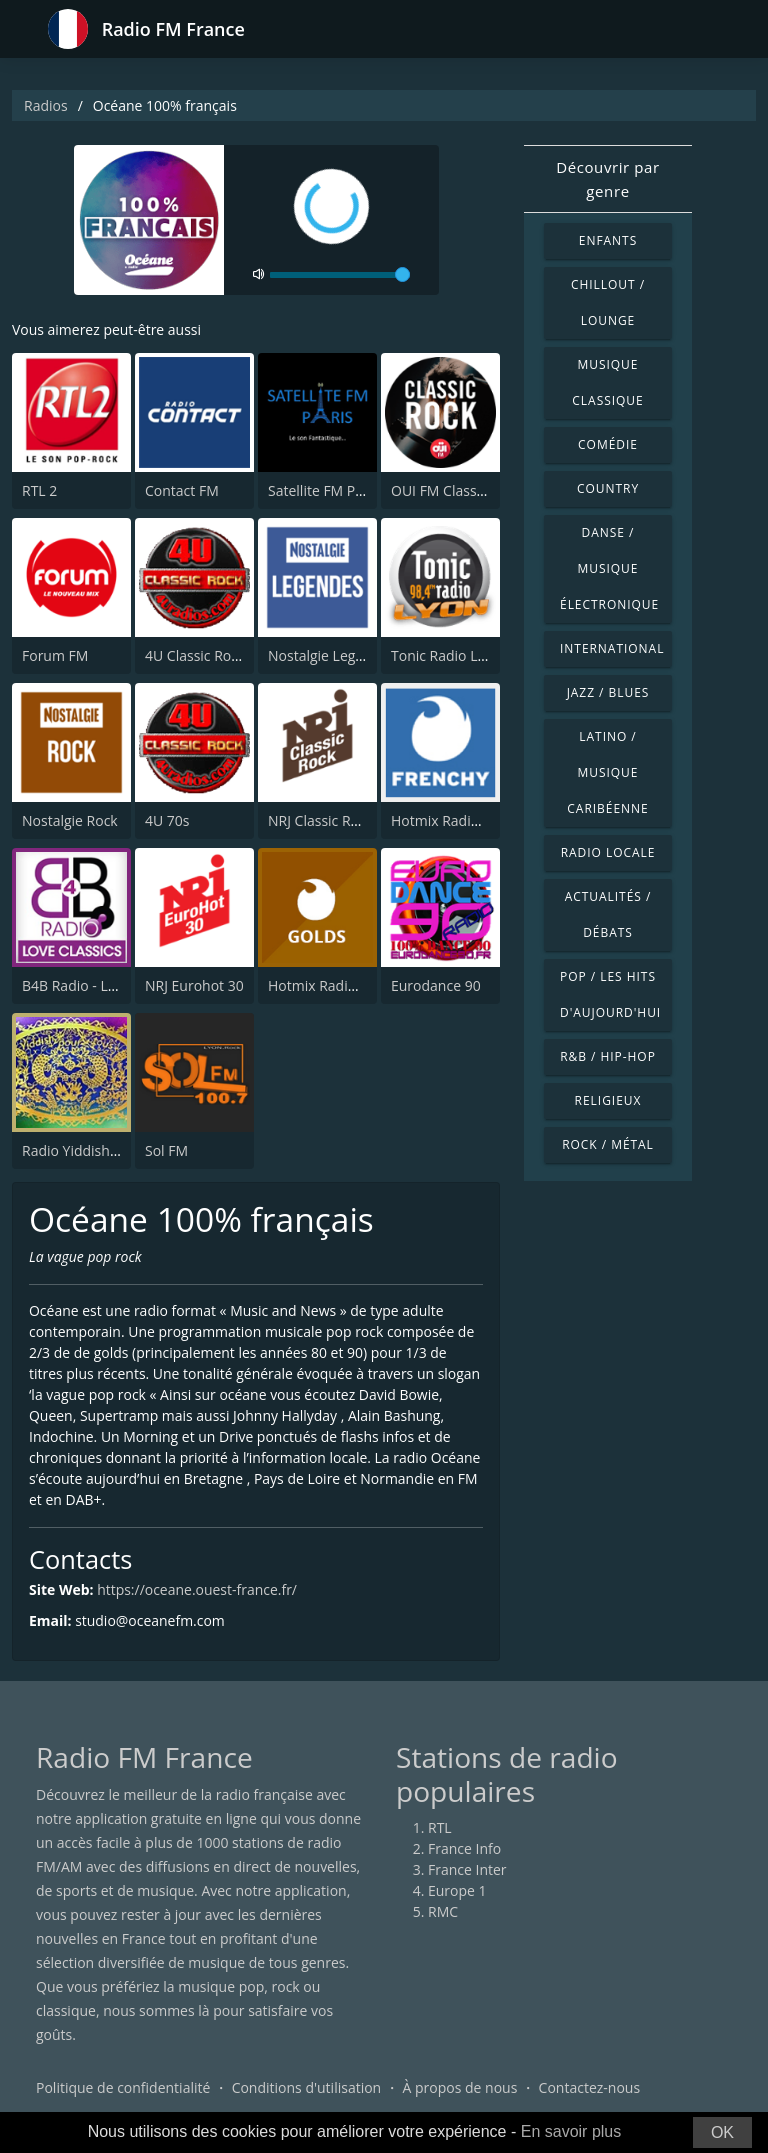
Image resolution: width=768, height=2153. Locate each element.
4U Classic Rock (195, 655)
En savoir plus (571, 2131)
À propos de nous (459, 2087)
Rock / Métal (608, 1144)
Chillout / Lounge (608, 302)
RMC (443, 1911)
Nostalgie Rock (70, 820)
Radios (46, 105)
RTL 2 (39, 490)
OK (722, 2132)
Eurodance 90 (436, 985)
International (612, 648)
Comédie (608, 444)
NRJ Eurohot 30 (194, 985)
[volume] (340, 275)
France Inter (467, 1869)
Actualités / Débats (608, 914)
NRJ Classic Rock (320, 820)
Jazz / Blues (608, 692)
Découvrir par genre (608, 179)
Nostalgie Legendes (331, 655)
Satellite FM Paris (323, 490)
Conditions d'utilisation (307, 2087)
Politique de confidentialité (123, 2087)
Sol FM (166, 1150)
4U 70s (167, 820)
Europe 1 (457, 1890)
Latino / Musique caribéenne (607, 772)
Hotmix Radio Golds (332, 985)
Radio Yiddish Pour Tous (101, 1150)
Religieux (608, 1100)
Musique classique (607, 382)
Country (608, 488)
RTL (440, 1827)
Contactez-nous (590, 2087)
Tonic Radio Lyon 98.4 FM (473, 655)
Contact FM (182, 490)
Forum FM (55, 655)
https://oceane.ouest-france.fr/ (197, 1590)
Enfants (608, 240)
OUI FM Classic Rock (456, 490)
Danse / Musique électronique (609, 568)
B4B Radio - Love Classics (103, 985)
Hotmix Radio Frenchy (462, 820)
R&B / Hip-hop (608, 1056)
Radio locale (608, 852)
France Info (464, 1848)
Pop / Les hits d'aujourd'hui (610, 994)
